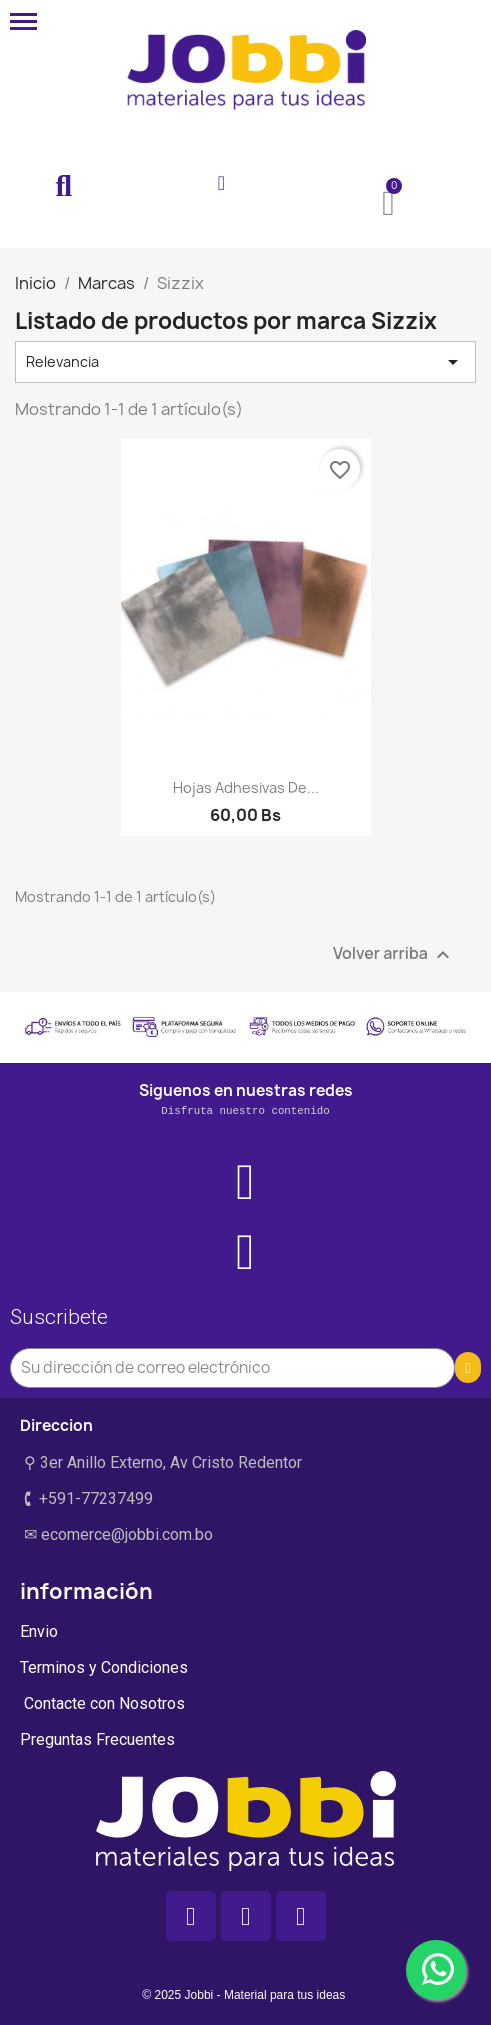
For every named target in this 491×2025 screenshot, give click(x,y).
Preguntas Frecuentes (97, 1739)
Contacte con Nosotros (102, 1703)
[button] (64, 187)
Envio (39, 1631)
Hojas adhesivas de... (246, 787)
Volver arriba (394, 955)
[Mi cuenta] (221, 183)
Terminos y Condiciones (104, 1667)
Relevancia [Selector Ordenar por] (245, 362)
